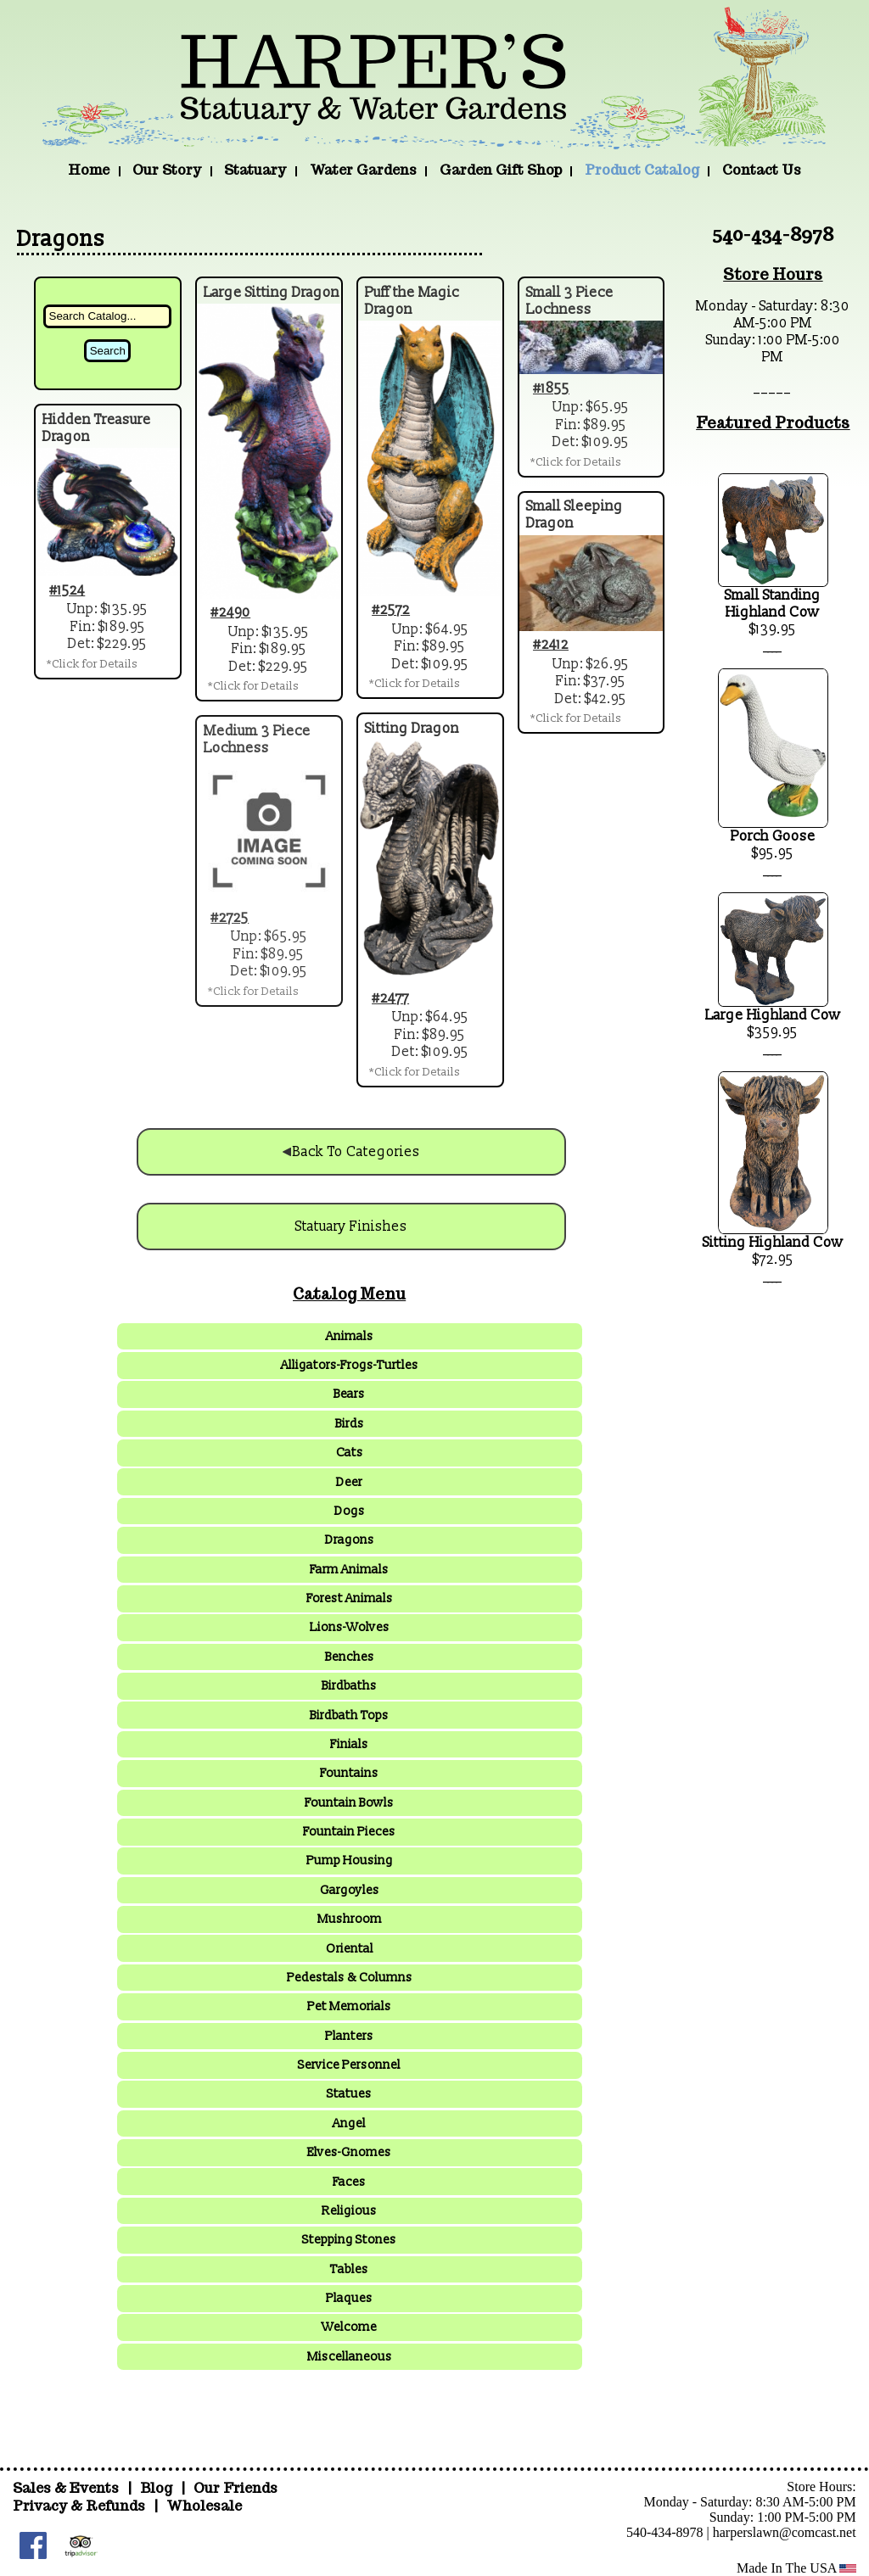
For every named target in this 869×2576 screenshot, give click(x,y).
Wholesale (204, 2506)
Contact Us (761, 170)
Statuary (255, 170)
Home (88, 170)
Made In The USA (796, 2568)
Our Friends (235, 2488)
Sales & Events (67, 2488)
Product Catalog (642, 170)
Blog (158, 2488)
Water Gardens (363, 170)
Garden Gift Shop (501, 170)
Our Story (166, 170)
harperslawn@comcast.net (784, 2532)
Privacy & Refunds (79, 2506)
